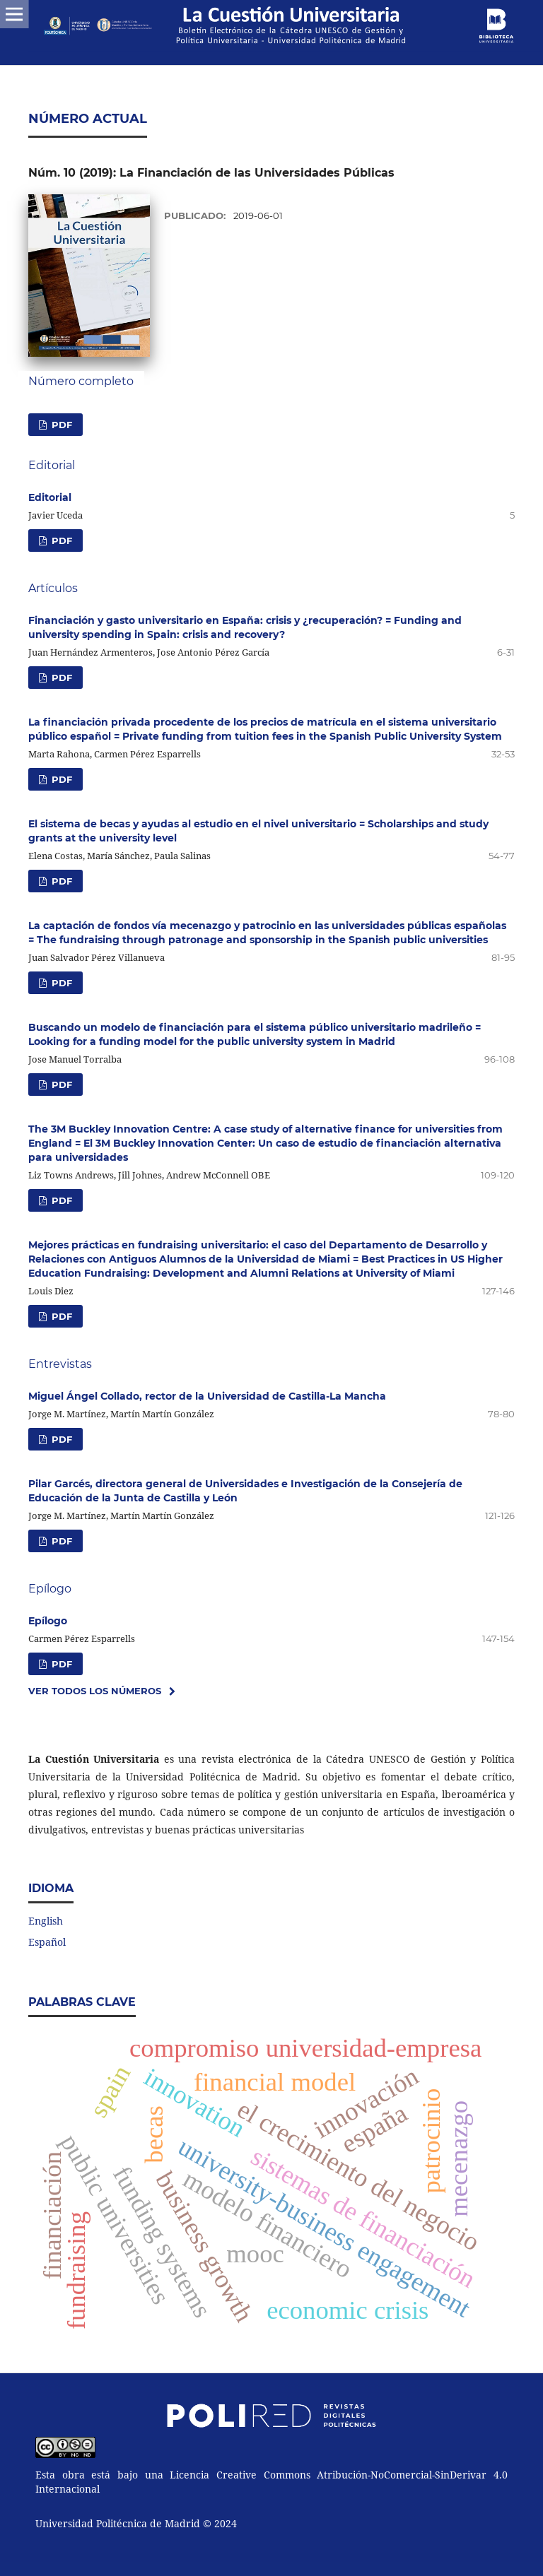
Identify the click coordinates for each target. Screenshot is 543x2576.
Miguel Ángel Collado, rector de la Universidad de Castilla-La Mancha (207, 1396)
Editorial (49, 497)
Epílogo (47, 1620)
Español (47, 1942)
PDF (60, 424)
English (45, 1920)
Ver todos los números (94, 1690)
